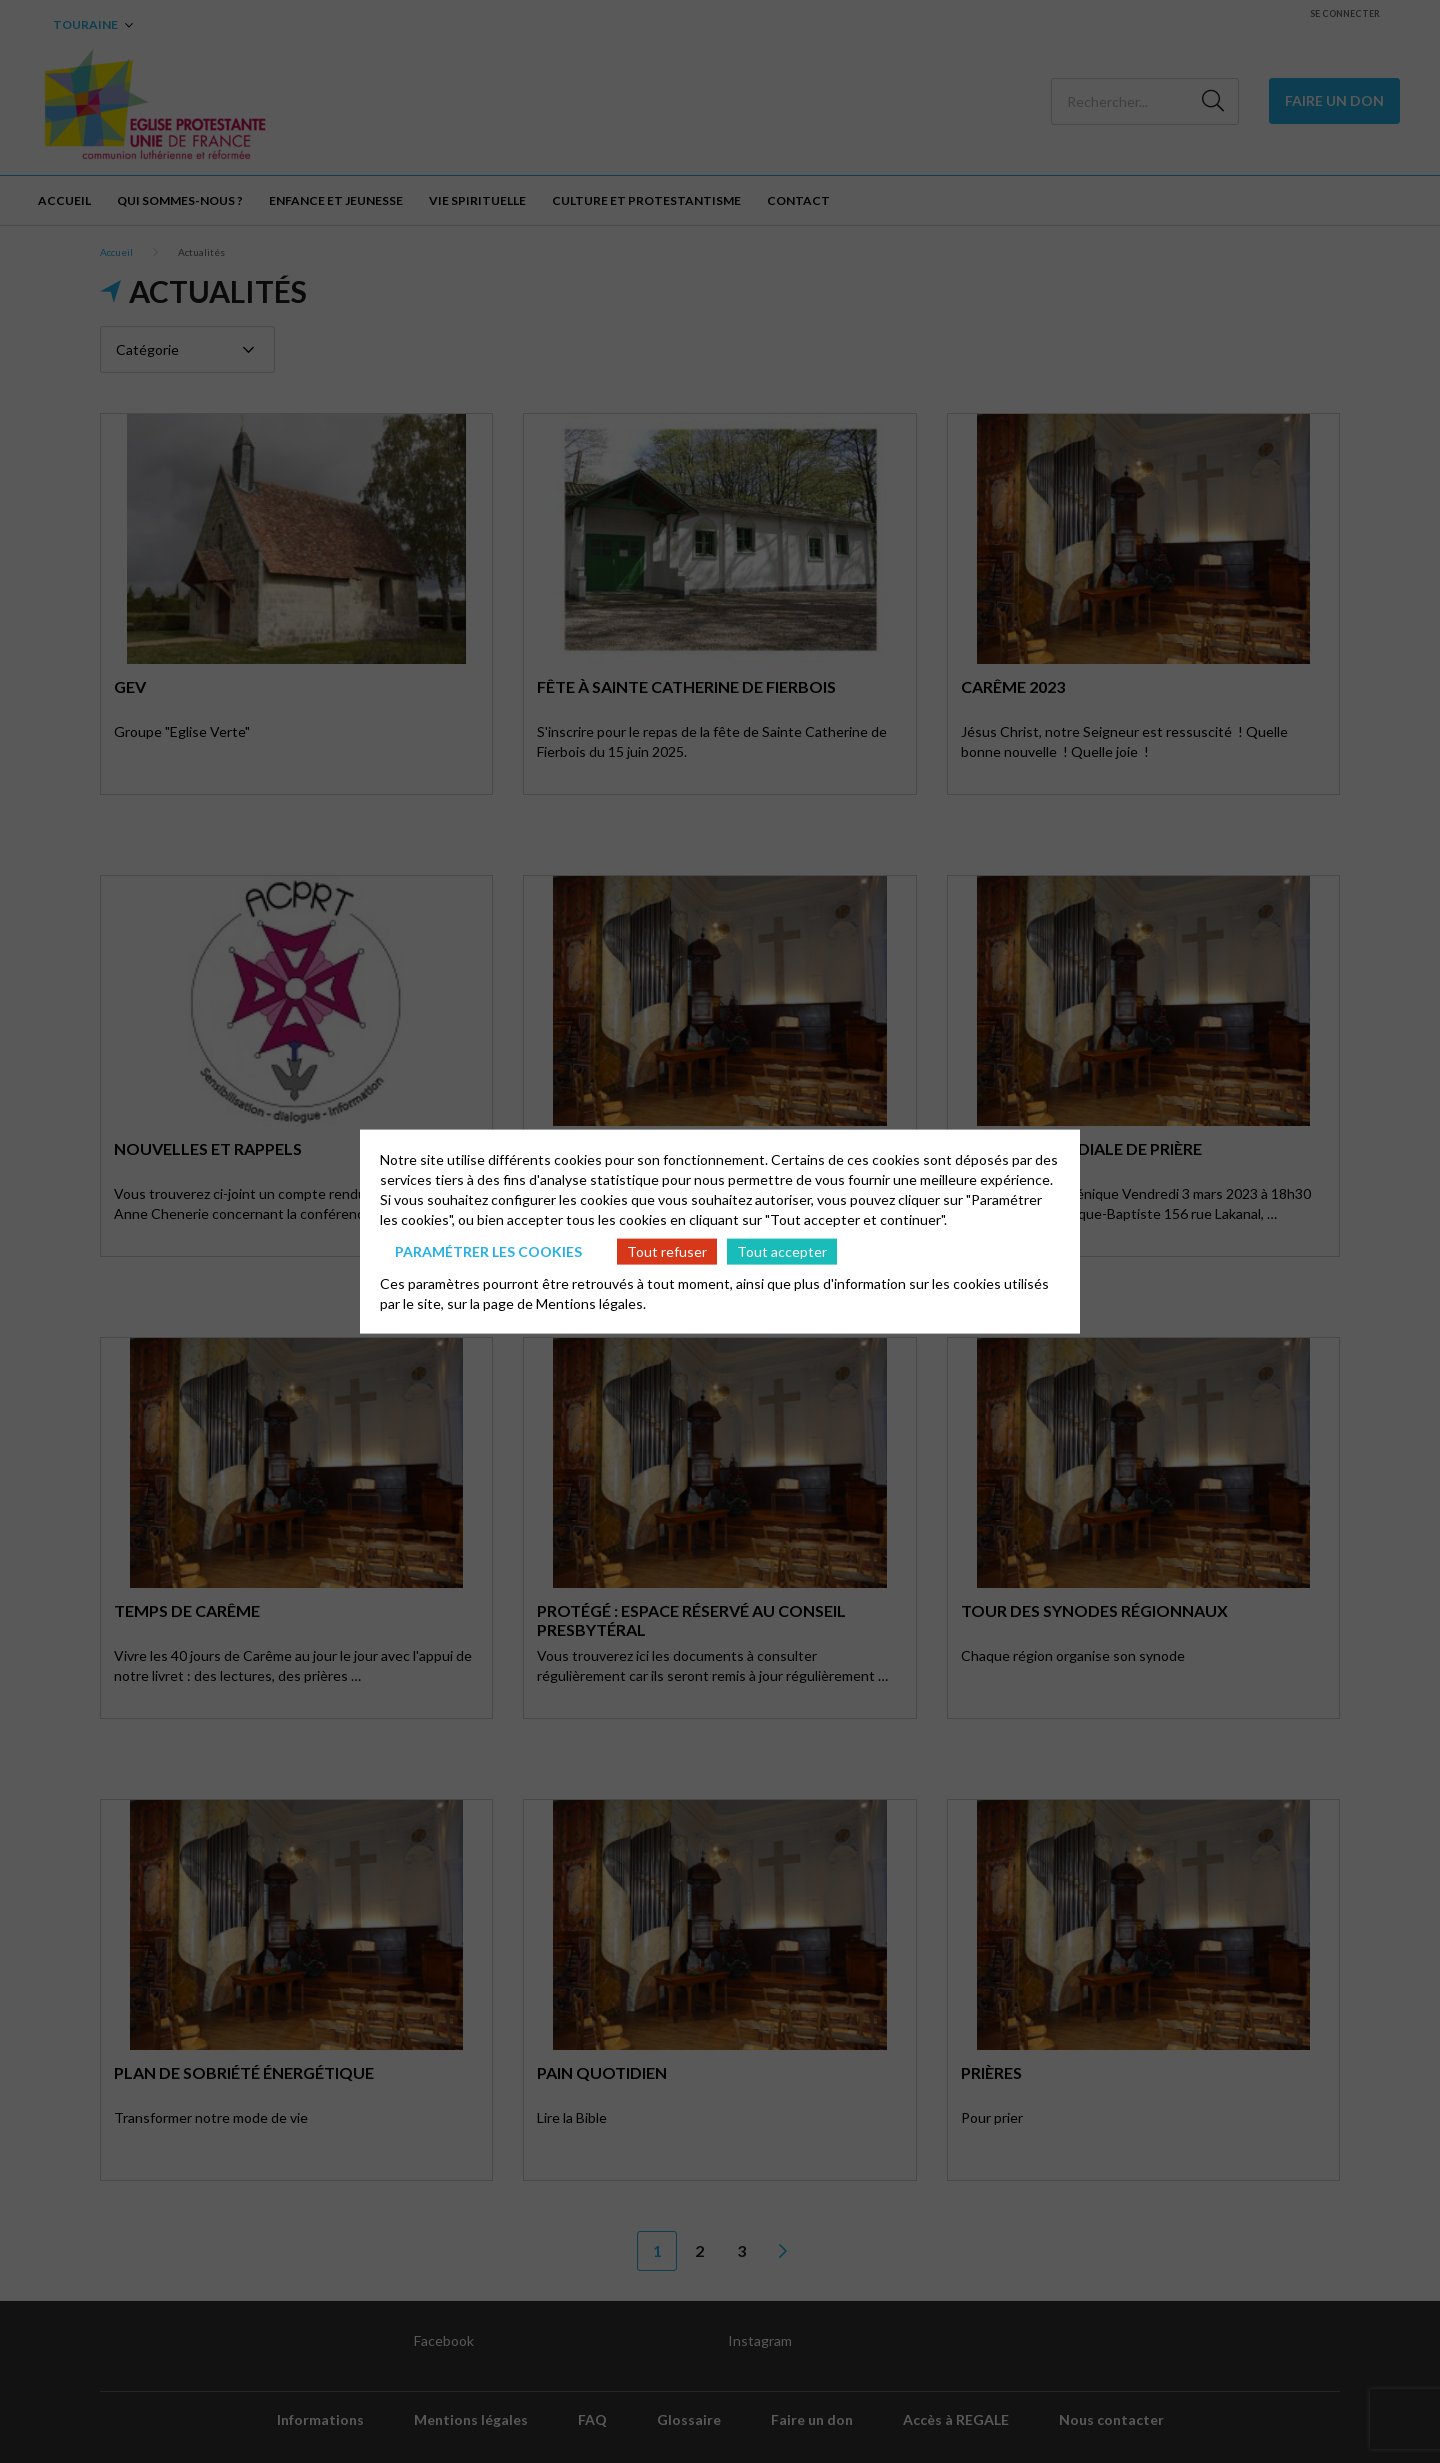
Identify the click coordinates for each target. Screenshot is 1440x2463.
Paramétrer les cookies (488, 1250)
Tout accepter (782, 1250)
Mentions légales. (591, 1303)
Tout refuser (667, 1250)
